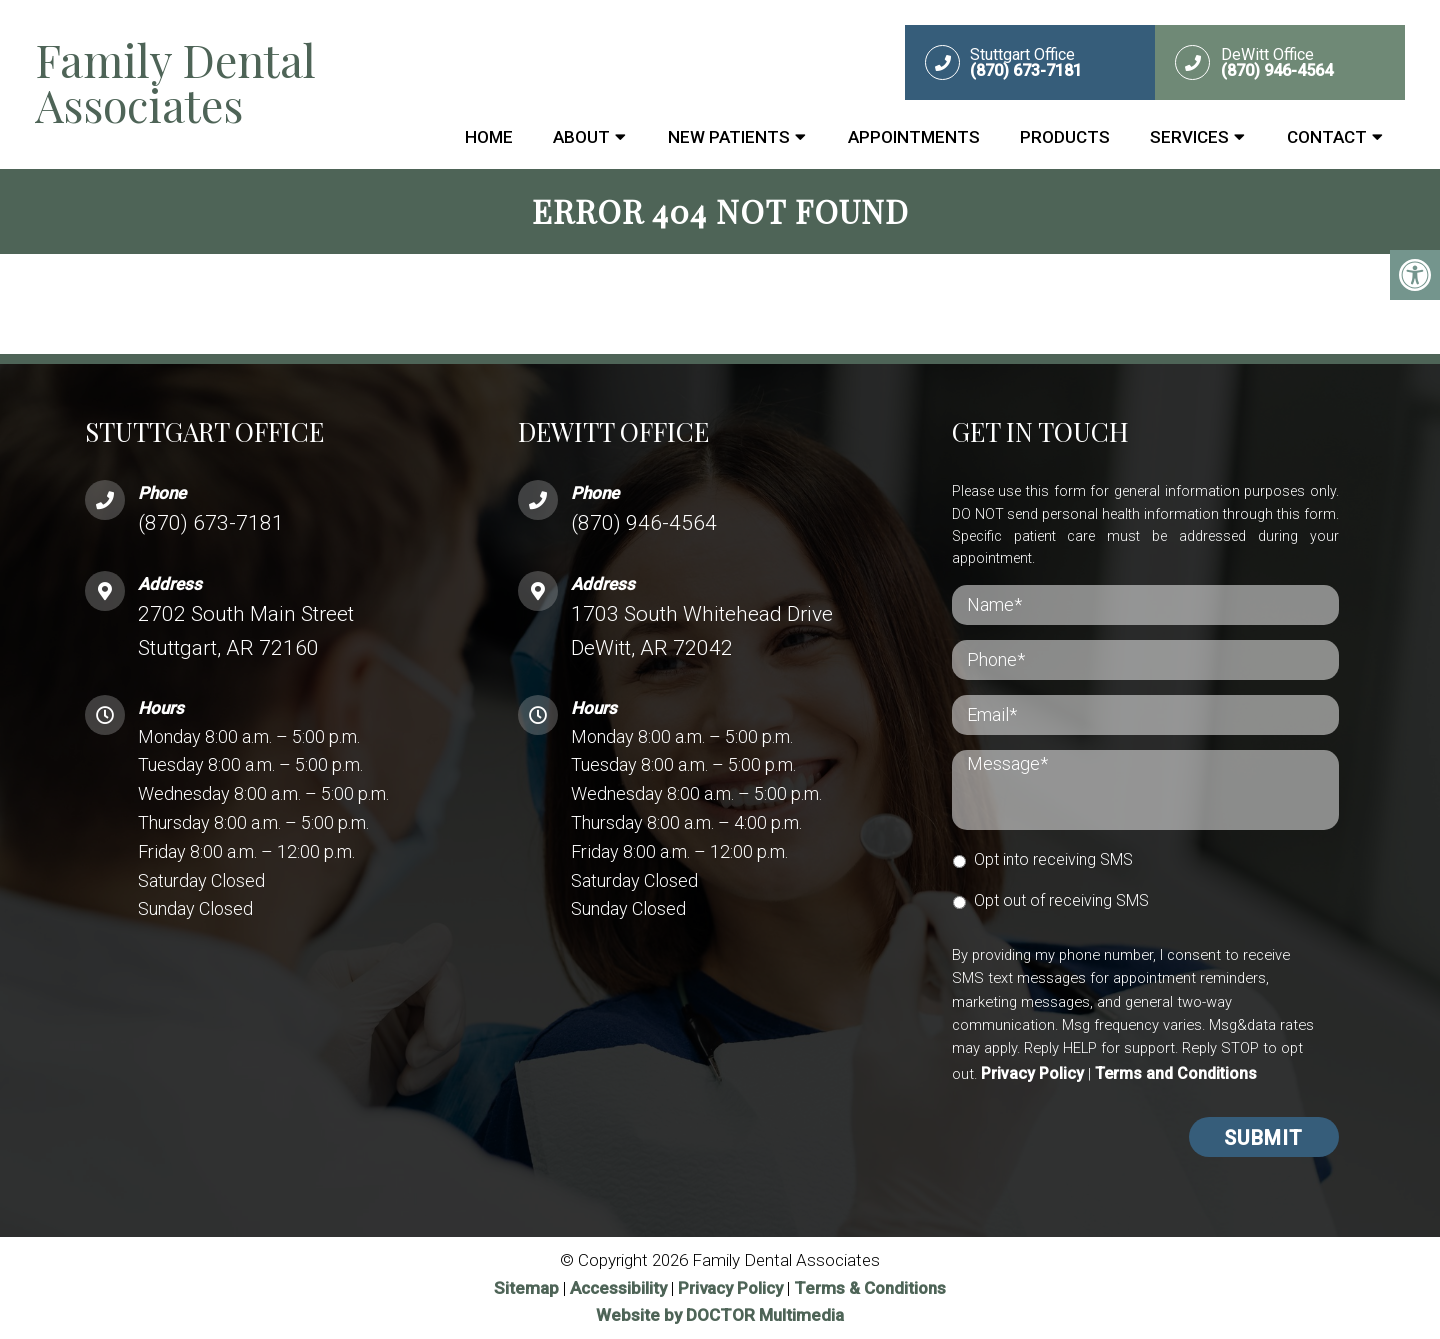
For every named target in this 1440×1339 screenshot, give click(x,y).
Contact (1327, 137)
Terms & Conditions (870, 1288)
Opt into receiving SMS (1053, 859)
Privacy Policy (1032, 1073)
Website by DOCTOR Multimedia (720, 1315)
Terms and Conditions (1176, 1073)
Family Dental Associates (175, 82)
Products (1065, 137)
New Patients (729, 137)
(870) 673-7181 (211, 523)
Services (1189, 137)
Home (489, 137)
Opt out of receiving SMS (1061, 900)
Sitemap (526, 1288)
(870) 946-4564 (644, 523)
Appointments (914, 137)
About (581, 137)
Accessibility (618, 1288)
